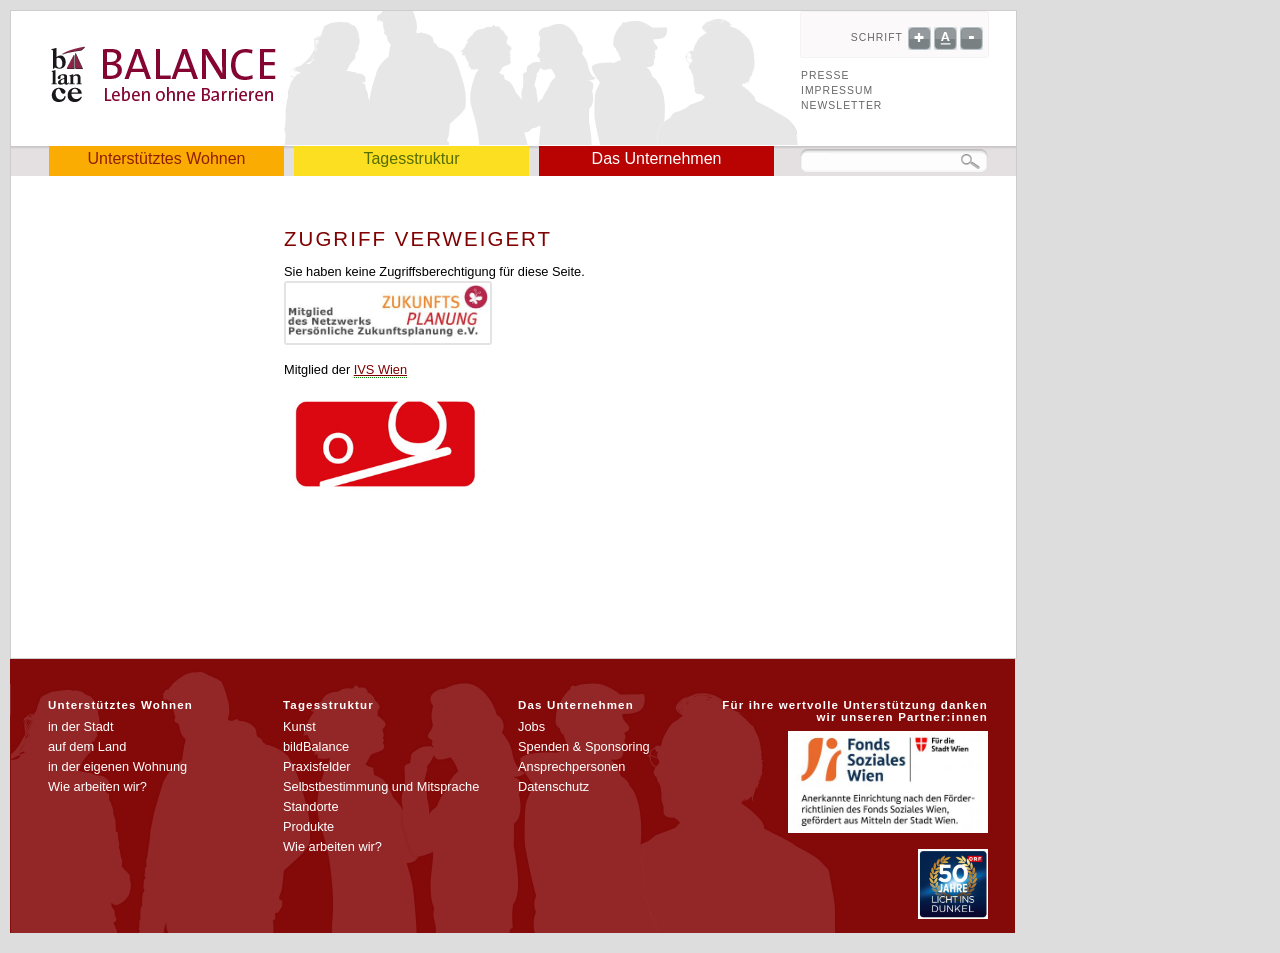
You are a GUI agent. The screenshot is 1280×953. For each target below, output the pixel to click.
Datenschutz (553, 786)
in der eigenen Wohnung (117, 766)
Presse (825, 75)
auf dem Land (87, 746)
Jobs (531, 726)
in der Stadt (80, 726)
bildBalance (316, 746)
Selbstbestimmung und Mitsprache (381, 786)
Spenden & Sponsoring (584, 746)
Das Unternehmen (657, 158)
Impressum (837, 90)
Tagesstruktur (411, 158)
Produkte (308, 826)
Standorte (311, 806)
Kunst (299, 726)
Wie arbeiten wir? (97, 786)
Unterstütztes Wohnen (166, 158)
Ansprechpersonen (571, 766)
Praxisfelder (317, 766)
